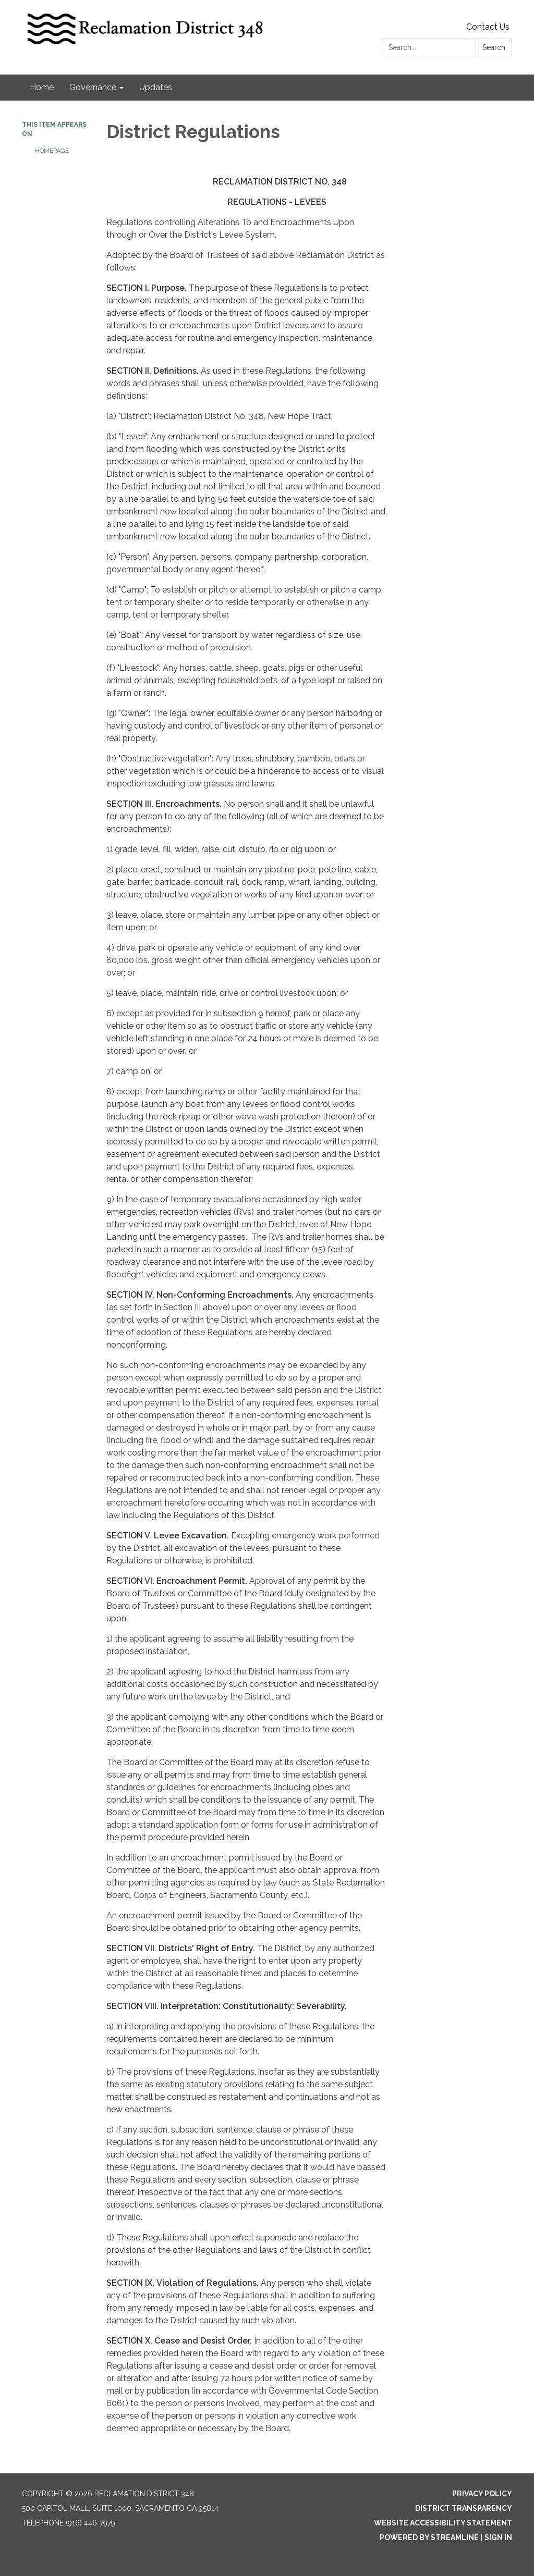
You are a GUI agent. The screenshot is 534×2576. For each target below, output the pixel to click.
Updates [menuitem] (155, 87)
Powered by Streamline (429, 2537)
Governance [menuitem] (92, 87)
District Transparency (463, 2508)
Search (493, 47)
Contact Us (487, 27)
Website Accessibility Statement (443, 2523)
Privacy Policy (482, 2493)
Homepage (52, 150)
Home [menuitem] (42, 87)
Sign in (498, 2537)
